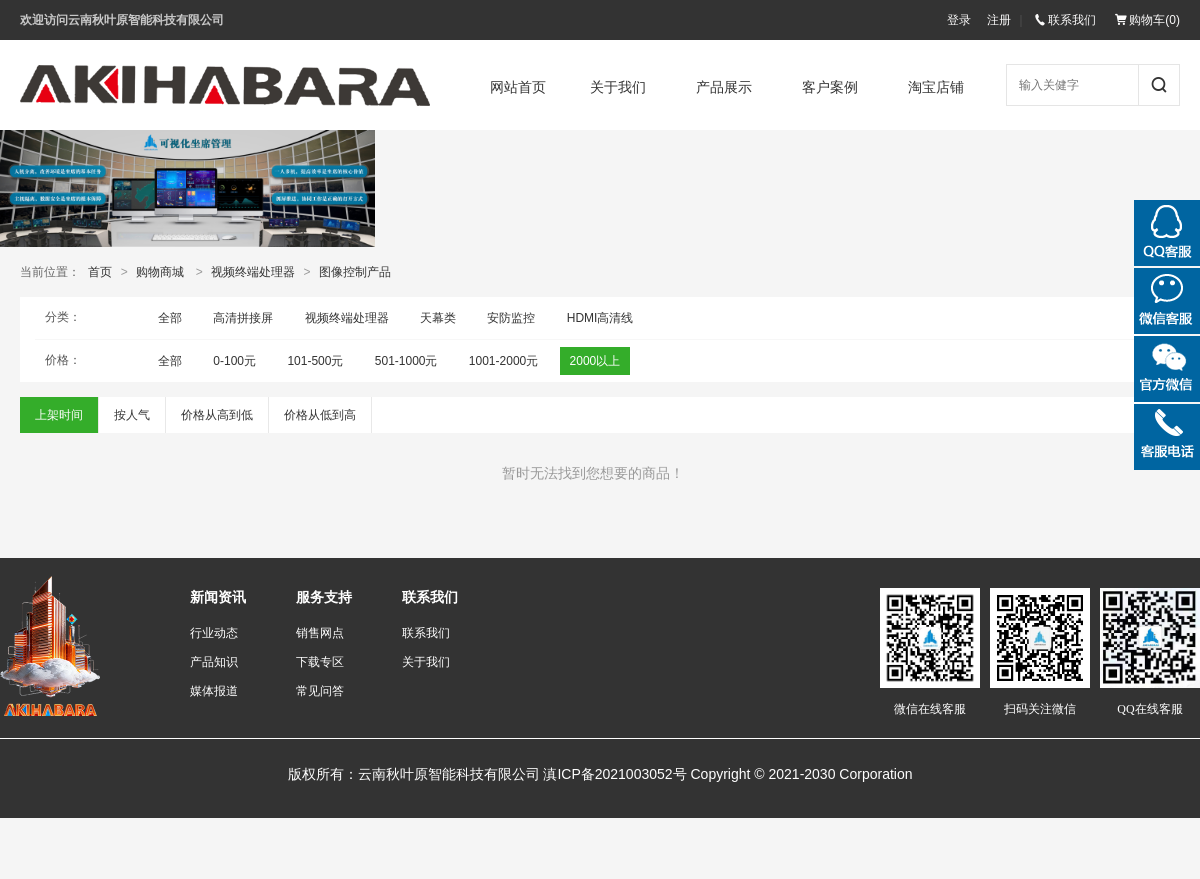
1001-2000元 (503, 361)
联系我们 (1065, 20)
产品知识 (214, 662)
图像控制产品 (355, 272)
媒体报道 (214, 691)
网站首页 (518, 87)
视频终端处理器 (253, 272)
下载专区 (320, 662)
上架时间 (59, 415)
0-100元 (234, 361)
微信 (1167, 301)
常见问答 (320, 691)
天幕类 (438, 318)
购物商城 (160, 272)
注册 (999, 20)
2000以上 (595, 361)
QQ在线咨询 (1167, 233)
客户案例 (836, 87)
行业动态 (214, 633)
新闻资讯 (218, 597)
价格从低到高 (320, 415)
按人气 (132, 415)
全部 (170, 318)
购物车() (1147, 20)
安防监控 (511, 318)
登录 (959, 20)
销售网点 (320, 633)
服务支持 (324, 597)
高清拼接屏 (243, 318)
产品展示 (730, 87)
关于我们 (624, 87)
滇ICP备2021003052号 (614, 774)
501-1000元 (406, 361)
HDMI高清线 (600, 318)
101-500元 (315, 361)
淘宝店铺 (942, 87)
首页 (100, 272)
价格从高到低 (217, 415)
